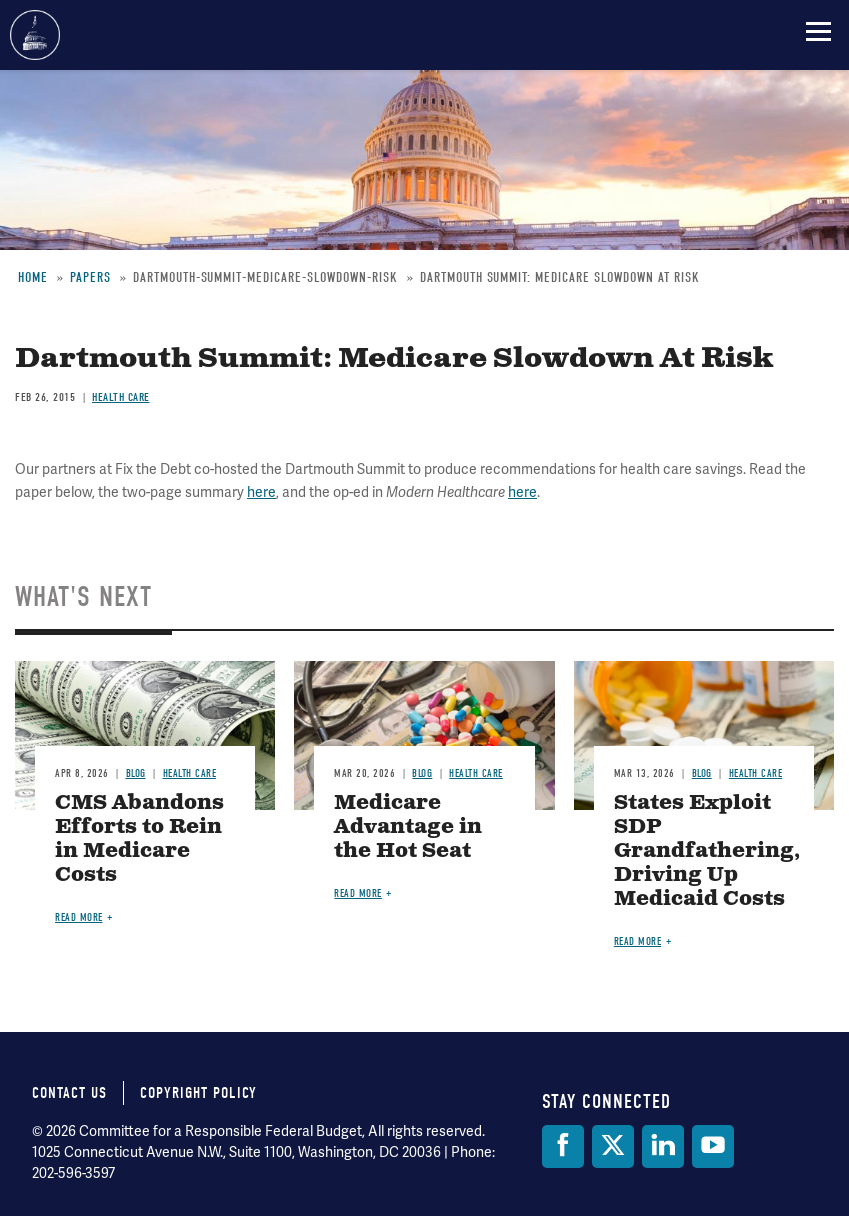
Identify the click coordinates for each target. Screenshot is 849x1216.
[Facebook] (563, 1146)
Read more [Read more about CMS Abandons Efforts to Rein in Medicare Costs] (79, 917)
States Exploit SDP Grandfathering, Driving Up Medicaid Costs (707, 851)
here (261, 492)
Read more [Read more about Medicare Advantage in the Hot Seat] (358, 893)
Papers (90, 277)
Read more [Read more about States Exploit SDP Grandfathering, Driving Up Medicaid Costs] (638, 941)
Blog (136, 773)
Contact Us (69, 1093)
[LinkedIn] (663, 1146)
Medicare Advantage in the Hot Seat (408, 827)
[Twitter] (613, 1146)
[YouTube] (713, 1146)
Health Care (121, 397)
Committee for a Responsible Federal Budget (35, 35)
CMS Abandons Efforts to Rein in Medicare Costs (139, 839)
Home (33, 277)
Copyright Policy (198, 1093)
